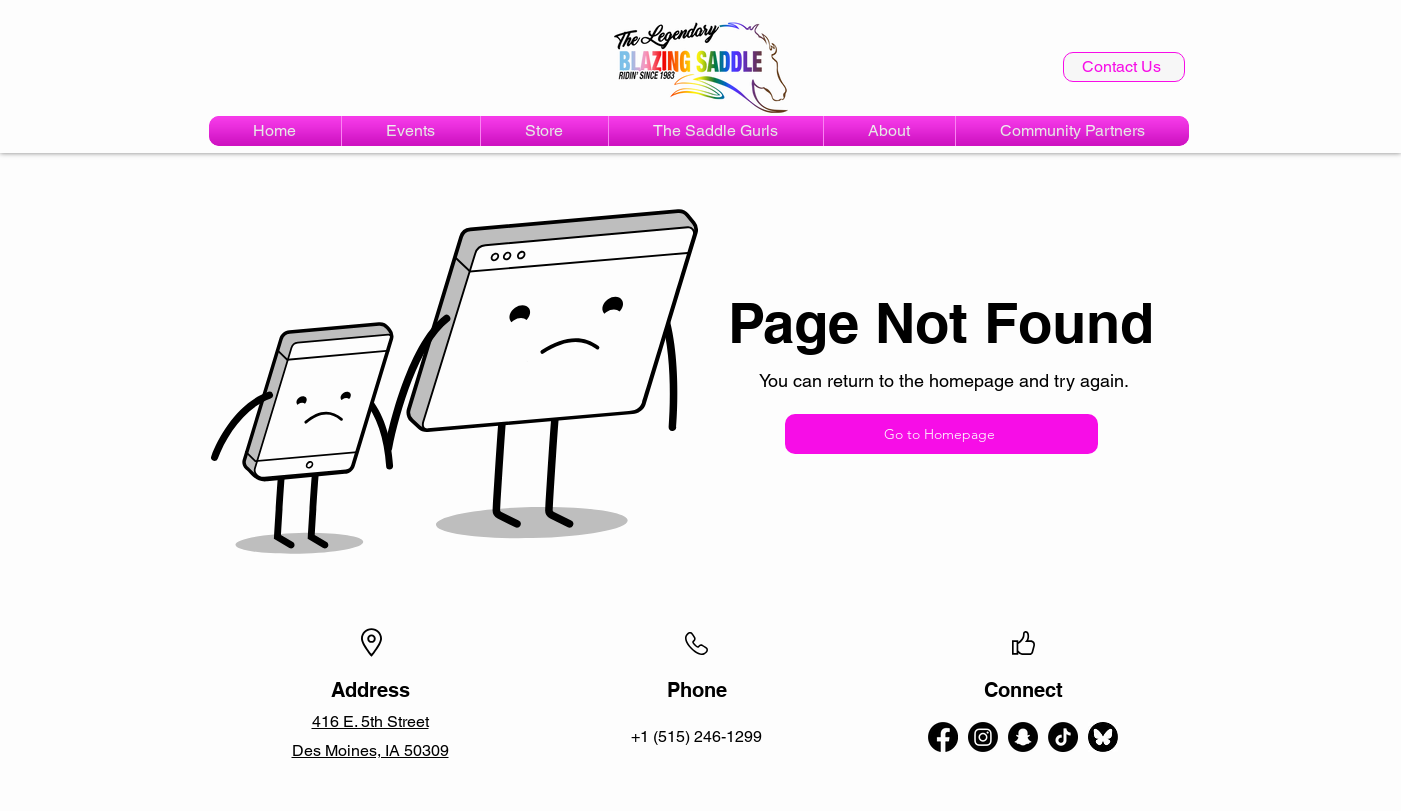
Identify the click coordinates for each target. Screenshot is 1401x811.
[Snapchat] (1023, 737)
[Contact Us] (1124, 67)
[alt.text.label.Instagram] (983, 737)
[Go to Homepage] (941, 434)
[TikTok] (1063, 737)
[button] (411, 131)
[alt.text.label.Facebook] (943, 737)
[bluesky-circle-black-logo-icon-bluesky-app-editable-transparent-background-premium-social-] (1103, 737)
